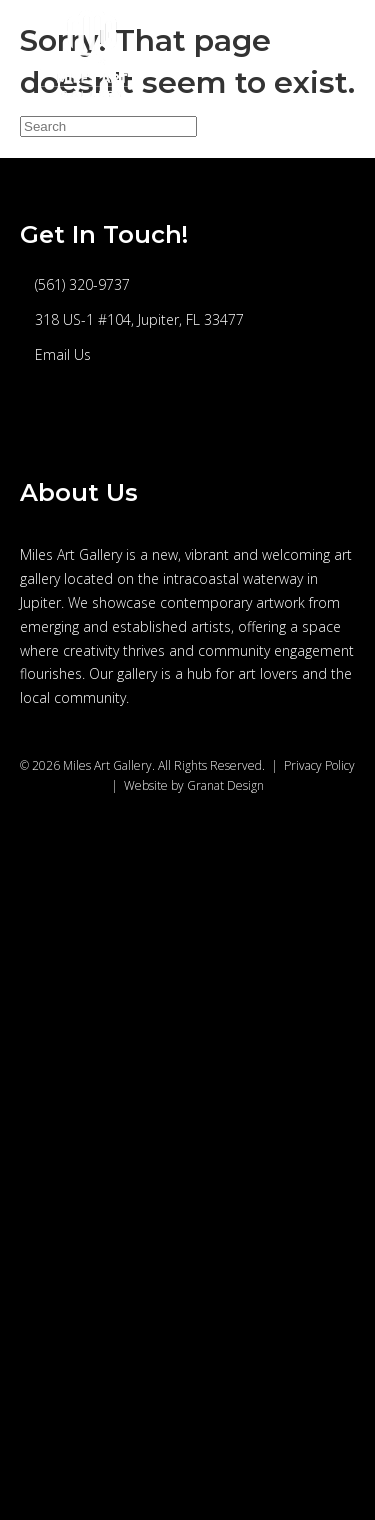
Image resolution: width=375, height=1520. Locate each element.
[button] (50, 426)
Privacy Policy (319, 765)
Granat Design (225, 785)
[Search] (108, 126)
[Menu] (332, 54)
